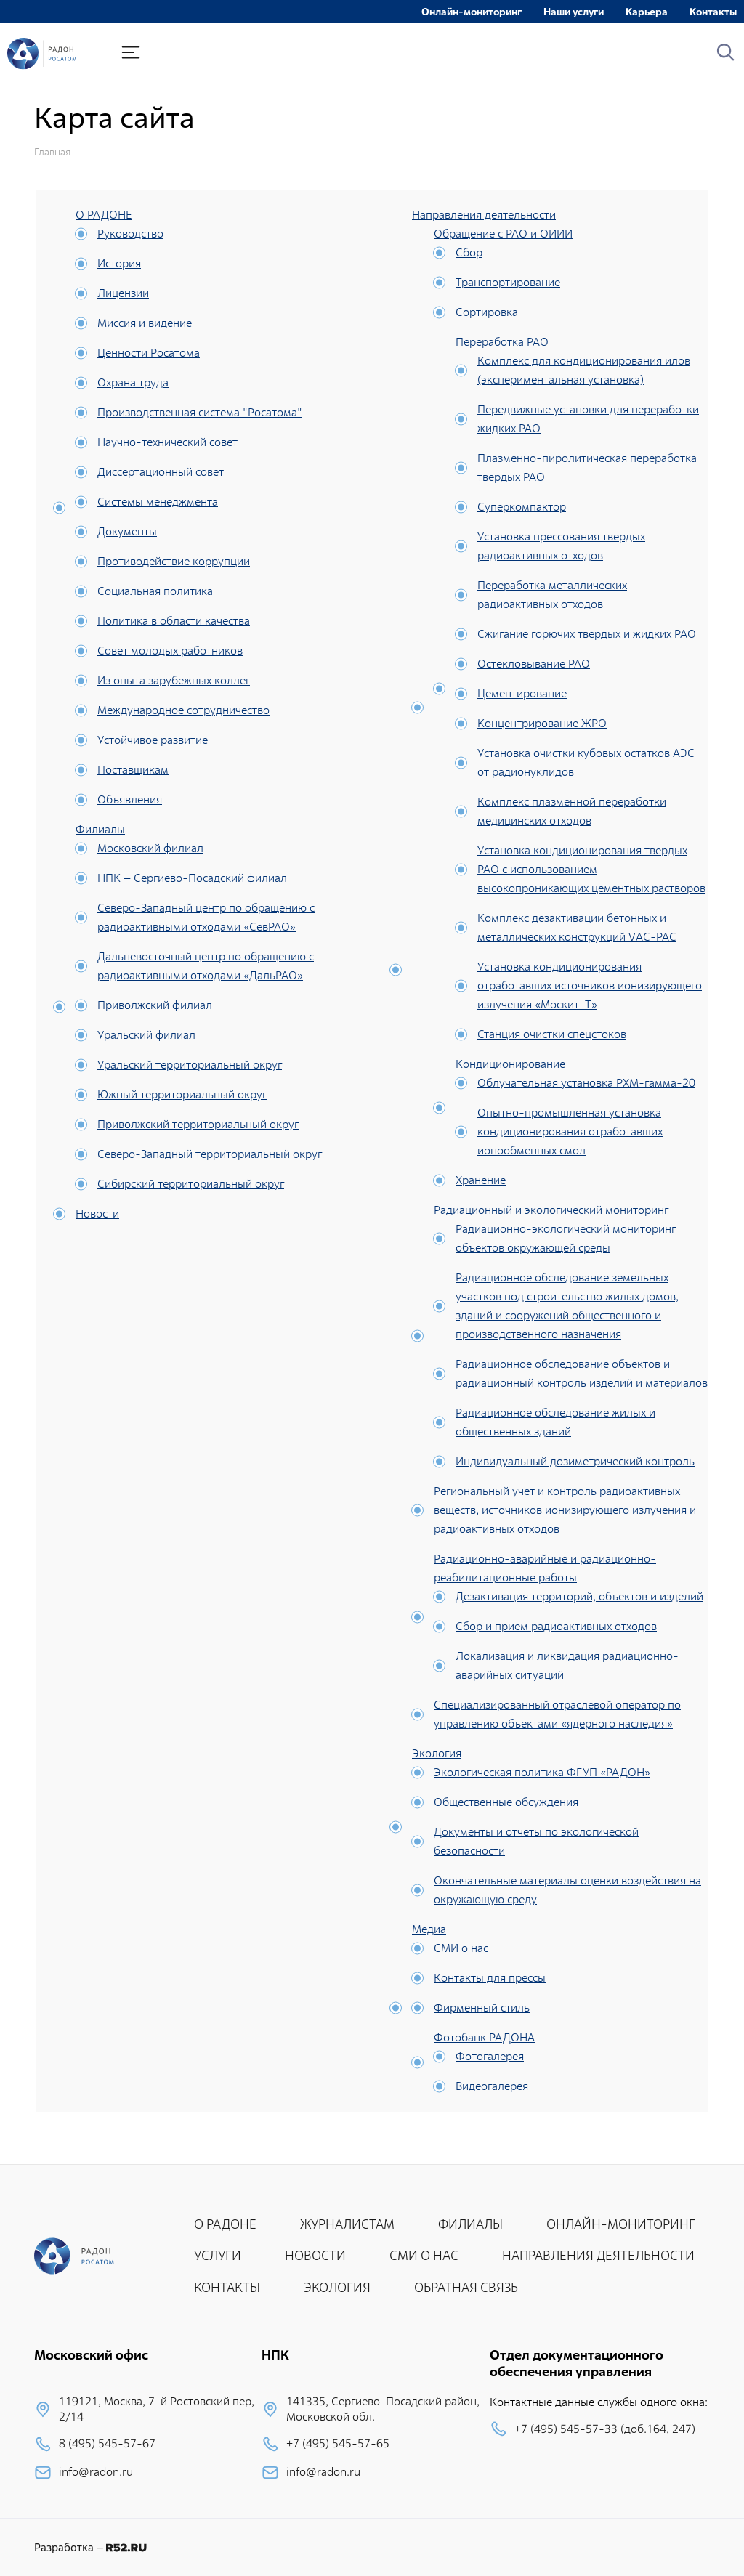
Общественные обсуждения (506, 1802)
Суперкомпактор (521, 506)
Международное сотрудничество (183, 710)
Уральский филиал (146, 1034)
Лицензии (123, 293)
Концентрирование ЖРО (542, 723)
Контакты (713, 11)
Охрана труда (133, 382)
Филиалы (100, 829)
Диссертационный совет (160, 471)
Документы (127, 531)
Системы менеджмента (157, 501)
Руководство (130, 233)
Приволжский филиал (154, 1005)
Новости (97, 1213)
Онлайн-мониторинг (471, 11)
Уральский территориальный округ (189, 1064)
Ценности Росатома (148, 352)
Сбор (469, 252)
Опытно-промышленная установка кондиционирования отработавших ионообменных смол (570, 1131)
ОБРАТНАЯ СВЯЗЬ (466, 2287)
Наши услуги (573, 11)
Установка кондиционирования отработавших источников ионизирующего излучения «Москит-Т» (589, 985)
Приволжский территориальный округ (198, 1124)
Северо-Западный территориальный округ (209, 1154)
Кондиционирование (510, 1064)
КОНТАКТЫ (227, 2287)
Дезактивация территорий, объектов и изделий (579, 1596)
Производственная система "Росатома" (199, 412)
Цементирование (522, 693)
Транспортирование (508, 282)
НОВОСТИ (315, 2255)
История (119, 263)
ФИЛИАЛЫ (470, 2224)
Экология (436, 1753)
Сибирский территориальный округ (190, 1183)
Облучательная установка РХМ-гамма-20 (586, 1082)
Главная (52, 151)
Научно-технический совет (167, 442)
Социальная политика (155, 591)
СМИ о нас (461, 1948)
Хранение (481, 1180)
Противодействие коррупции (173, 561)
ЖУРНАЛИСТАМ (347, 2224)
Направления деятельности (484, 214)
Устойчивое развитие (152, 740)
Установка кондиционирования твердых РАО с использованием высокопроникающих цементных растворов (591, 869)
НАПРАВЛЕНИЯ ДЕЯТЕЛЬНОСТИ (598, 2255)
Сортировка (487, 312)
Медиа (429, 1929)
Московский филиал (150, 848)
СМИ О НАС (423, 2255)
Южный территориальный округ (182, 1094)
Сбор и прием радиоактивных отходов (556, 1626)
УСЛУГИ (217, 2255)
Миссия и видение (144, 323)
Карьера (647, 11)
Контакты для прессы (490, 1977)
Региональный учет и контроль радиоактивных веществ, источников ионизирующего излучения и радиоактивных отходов (565, 1509)
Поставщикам (133, 769)
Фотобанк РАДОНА (484, 2037)
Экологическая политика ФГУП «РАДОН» (542, 1772)
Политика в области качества (173, 620)
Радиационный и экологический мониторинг (551, 1210)
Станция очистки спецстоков (551, 1034)
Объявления (129, 799)
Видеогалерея (492, 2086)
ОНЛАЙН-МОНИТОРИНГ (620, 2224)
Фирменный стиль (482, 2007)
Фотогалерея (490, 2056)
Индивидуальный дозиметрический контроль (575, 1461)
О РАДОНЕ (104, 214)
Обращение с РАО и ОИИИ (503, 233)
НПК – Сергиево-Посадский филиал (192, 878)
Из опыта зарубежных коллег (173, 680)
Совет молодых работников (170, 650)
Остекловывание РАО (533, 663)
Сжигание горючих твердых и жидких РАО (586, 633)
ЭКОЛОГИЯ (337, 2287)
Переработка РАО (502, 341)
